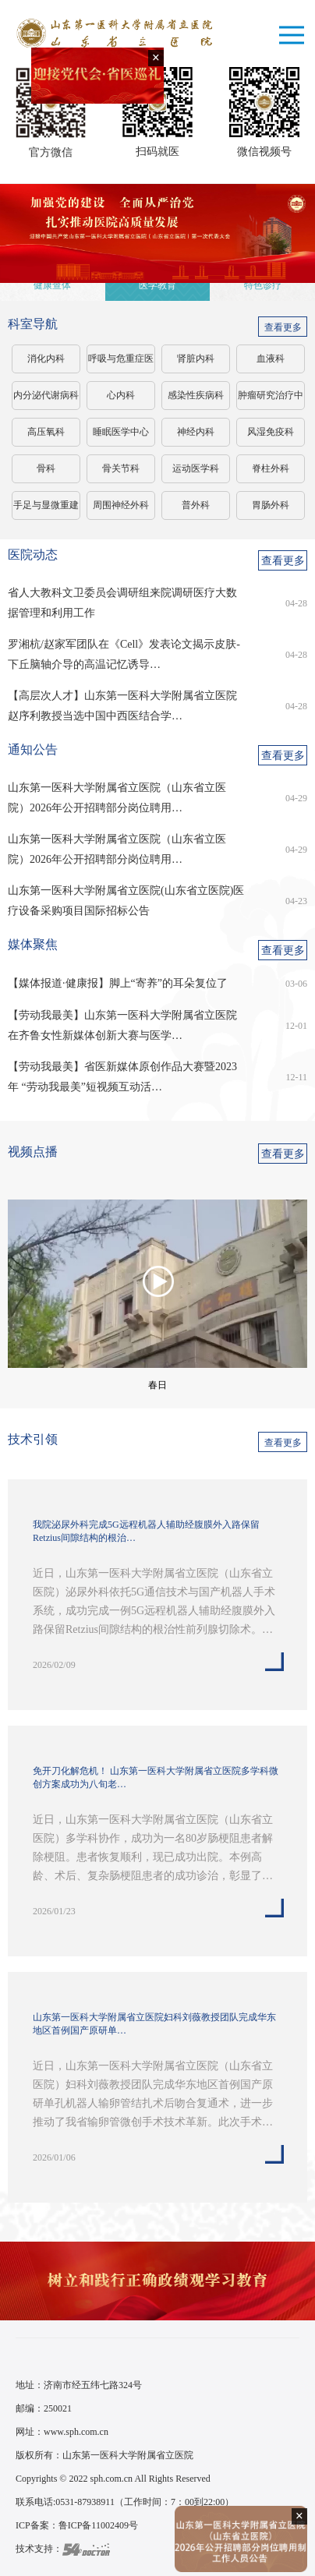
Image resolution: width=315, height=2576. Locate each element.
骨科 (46, 468)
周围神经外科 (121, 505)
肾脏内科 (195, 358)
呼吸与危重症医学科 (121, 363)
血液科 (271, 358)
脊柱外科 (270, 468)
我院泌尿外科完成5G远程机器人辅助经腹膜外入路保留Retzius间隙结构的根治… (146, 1531)
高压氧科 (46, 431)
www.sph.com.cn (76, 2431)
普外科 (196, 505)
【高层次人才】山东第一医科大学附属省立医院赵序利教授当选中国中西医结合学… (122, 706)
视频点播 (33, 1151)
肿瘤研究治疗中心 (270, 400)
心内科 (121, 395)
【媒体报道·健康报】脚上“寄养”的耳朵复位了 (118, 983)
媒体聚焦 (33, 944)
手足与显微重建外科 (46, 510)
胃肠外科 (270, 505)
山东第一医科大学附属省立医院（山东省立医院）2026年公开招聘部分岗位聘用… (117, 798)
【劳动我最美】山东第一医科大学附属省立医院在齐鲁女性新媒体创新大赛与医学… (122, 1025)
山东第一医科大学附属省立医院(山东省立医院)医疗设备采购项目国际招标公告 (126, 901)
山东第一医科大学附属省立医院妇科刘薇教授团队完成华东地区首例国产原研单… (154, 2024)
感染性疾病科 (196, 395)
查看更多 (283, 327)
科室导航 (33, 323)
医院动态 (33, 554)
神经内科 (195, 431)
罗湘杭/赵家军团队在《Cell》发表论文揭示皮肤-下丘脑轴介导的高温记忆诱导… (124, 654)
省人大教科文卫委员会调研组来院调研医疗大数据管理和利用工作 (122, 603)
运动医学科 (195, 468)
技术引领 (33, 1439)
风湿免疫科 (270, 431)
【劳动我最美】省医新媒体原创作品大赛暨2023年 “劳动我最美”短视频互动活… (122, 1077)
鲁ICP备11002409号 (98, 2525)
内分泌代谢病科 (46, 395)
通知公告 (33, 749)
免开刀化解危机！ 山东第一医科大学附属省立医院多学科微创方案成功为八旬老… (155, 1777)
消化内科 (46, 358)
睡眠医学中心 (121, 431)
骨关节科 (121, 468)
